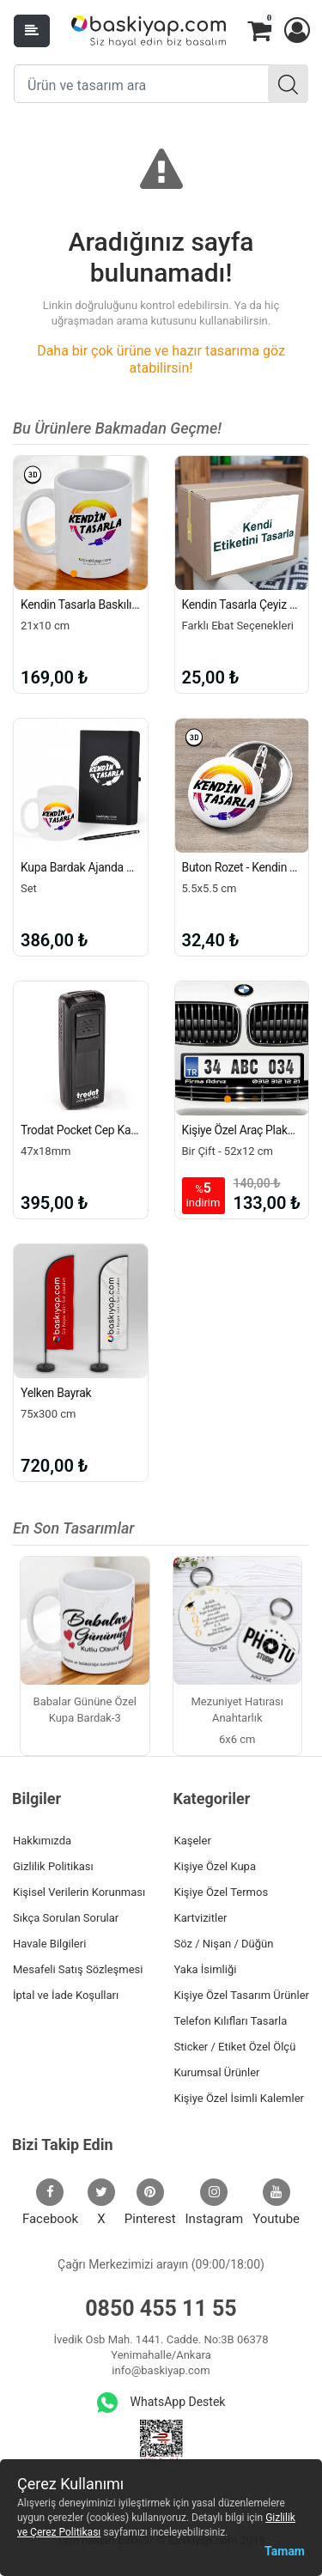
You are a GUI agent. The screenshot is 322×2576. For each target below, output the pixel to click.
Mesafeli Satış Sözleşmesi (78, 1969)
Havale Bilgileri (49, 1943)
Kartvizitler (201, 1917)
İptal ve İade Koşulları (65, 1995)
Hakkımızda (42, 1840)
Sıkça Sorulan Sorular (65, 1917)
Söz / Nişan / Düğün (224, 1943)
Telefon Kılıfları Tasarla (231, 2020)
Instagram (214, 2202)
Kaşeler (192, 1840)
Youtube (276, 2202)
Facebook (50, 2202)
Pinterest (150, 2202)
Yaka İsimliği (205, 1969)
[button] (296, 31)
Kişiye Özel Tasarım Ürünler (241, 1995)
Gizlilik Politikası (53, 1866)
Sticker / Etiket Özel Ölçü (235, 2046)
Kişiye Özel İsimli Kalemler (239, 2098)
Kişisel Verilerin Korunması (79, 1892)
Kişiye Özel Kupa (215, 1866)
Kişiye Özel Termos (221, 1892)
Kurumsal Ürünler (217, 2072)
